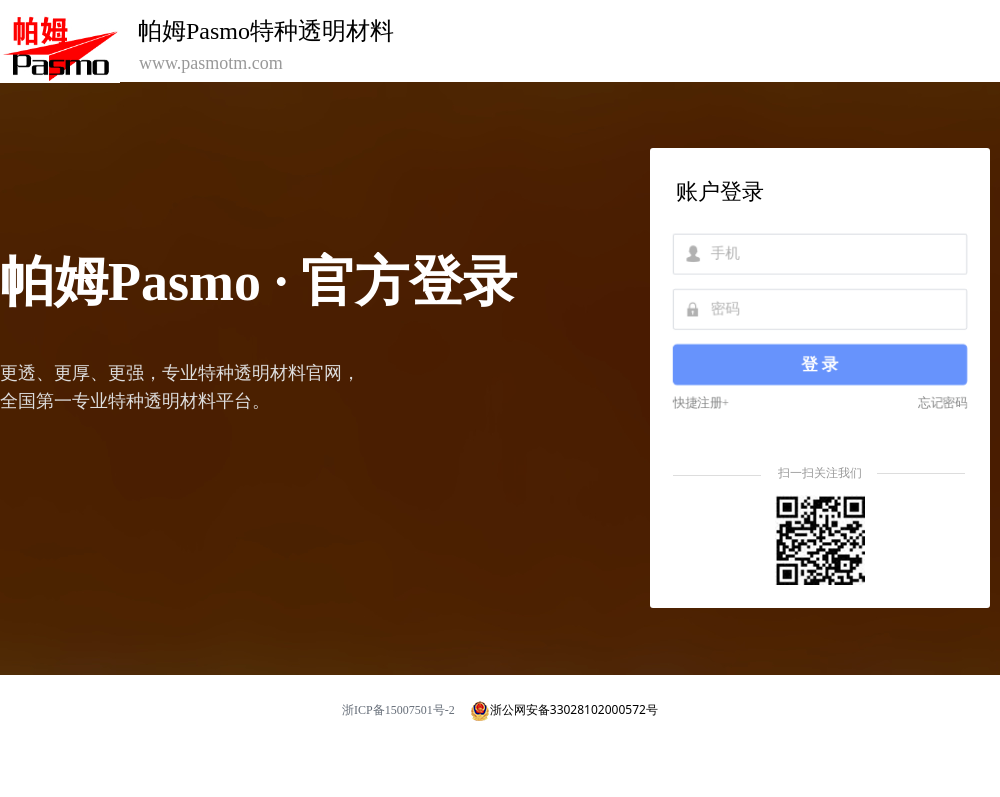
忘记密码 (940, 402)
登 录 (820, 363)
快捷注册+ (702, 402)
